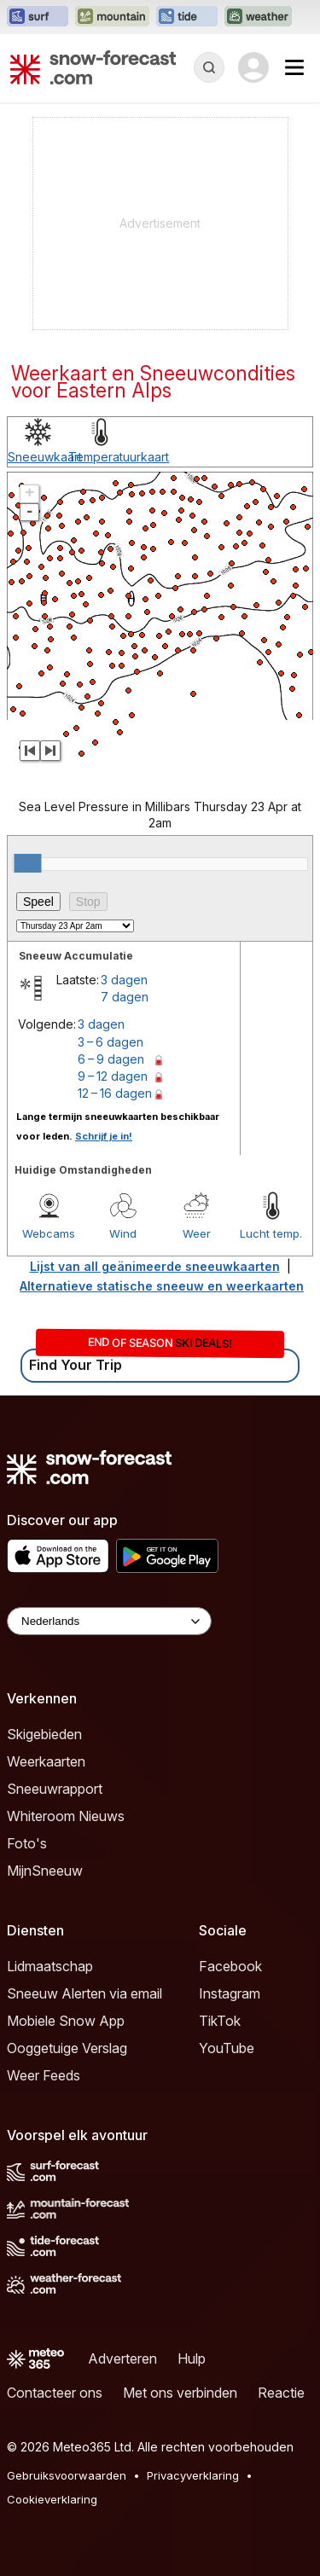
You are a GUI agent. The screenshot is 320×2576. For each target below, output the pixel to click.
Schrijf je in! (103, 1136)
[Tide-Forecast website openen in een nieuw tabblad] (187, 17)
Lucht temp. (271, 1233)
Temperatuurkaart (118, 457)
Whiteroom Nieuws (66, 1816)
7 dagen (124, 996)
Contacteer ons (54, 2392)
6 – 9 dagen (111, 1059)
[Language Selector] (109, 1621)
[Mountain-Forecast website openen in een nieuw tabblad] (112, 17)
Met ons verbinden (180, 2392)
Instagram (229, 1993)
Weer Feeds (43, 2075)
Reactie (281, 2392)
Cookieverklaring (52, 2499)
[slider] (27, 863)
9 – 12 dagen (113, 1076)
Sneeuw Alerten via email (84, 1993)
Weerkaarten (46, 1761)
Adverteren (122, 2358)
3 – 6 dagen (110, 1042)
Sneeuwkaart (45, 457)
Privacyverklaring (193, 2475)
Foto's (27, 1843)
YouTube (226, 2048)
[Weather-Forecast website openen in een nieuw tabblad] (258, 17)
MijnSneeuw (45, 1870)
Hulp (191, 2358)
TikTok (220, 2020)
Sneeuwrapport (54, 1788)
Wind (123, 1233)
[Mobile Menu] (294, 67)
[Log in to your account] (253, 67)
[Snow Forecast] (93, 67)
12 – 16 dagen (115, 1093)
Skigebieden (44, 1734)
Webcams (48, 1233)
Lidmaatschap (50, 1966)
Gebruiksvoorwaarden (66, 2475)
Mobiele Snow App (66, 2020)
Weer (197, 1233)
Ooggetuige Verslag (67, 2048)
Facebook (230, 1966)
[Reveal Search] (209, 67)
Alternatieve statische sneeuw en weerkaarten (162, 1286)
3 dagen (124, 979)
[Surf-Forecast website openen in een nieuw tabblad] (37, 17)
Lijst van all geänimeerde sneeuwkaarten (155, 1266)
